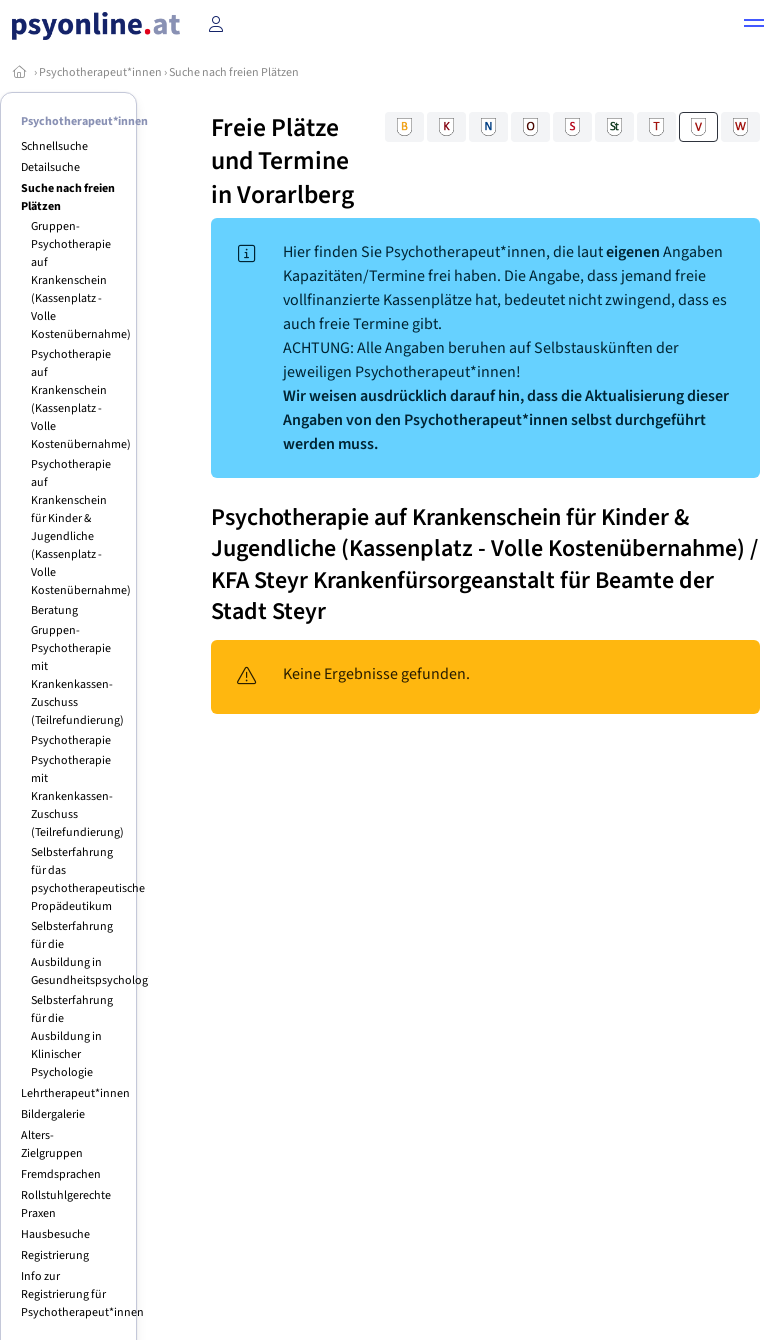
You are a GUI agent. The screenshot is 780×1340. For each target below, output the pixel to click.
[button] (754, 26)
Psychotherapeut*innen (100, 72)
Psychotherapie (71, 740)
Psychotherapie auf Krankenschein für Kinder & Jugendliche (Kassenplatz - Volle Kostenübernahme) (81, 527)
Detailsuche (50, 167)
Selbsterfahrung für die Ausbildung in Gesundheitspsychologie (94, 953)
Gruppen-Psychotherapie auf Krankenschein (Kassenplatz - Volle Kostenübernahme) (81, 280)
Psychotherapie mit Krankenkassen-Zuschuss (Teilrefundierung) (77, 796)
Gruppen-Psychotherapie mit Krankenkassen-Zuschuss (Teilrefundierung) (77, 675)
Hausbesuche (55, 1234)
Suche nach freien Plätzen (234, 72)
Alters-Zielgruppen (52, 1144)
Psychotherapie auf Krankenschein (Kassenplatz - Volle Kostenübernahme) (81, 399)
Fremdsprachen (61, 1174)
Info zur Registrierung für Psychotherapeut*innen (82, 1294)
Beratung (54, 610)
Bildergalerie (53, 1114)
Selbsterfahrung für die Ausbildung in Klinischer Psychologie (72, 1036)
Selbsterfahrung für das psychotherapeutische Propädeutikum (88, 879)
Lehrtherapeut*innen (75, 1093)
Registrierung (55, 1255)
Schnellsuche (54, 146)
